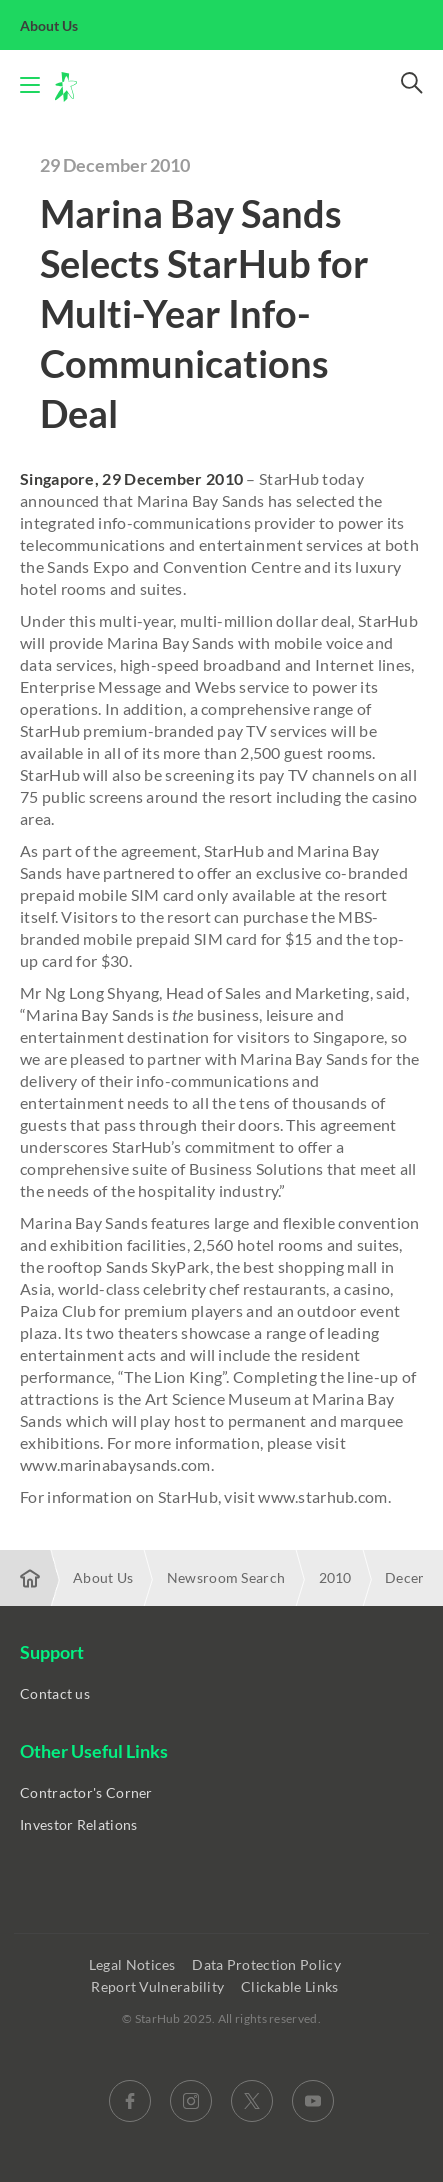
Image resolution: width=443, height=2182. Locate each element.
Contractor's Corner (86, 1792)
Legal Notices (134, 1964)
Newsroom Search (226, 1577)
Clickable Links (291, 1986)
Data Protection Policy (268, 1964)
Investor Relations (78, 1824)
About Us (60, 25)
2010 (335, 1577)
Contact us (55, 1693)
